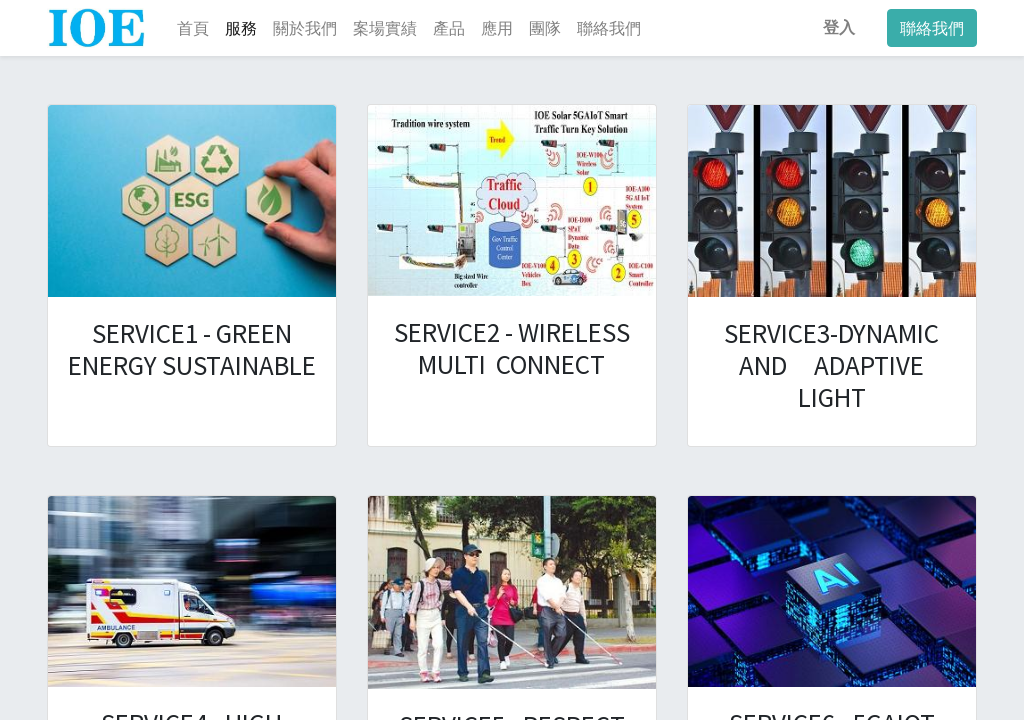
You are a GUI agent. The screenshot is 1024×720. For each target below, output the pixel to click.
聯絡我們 (932, 28)
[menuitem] (193, 28)
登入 (839, 27)
